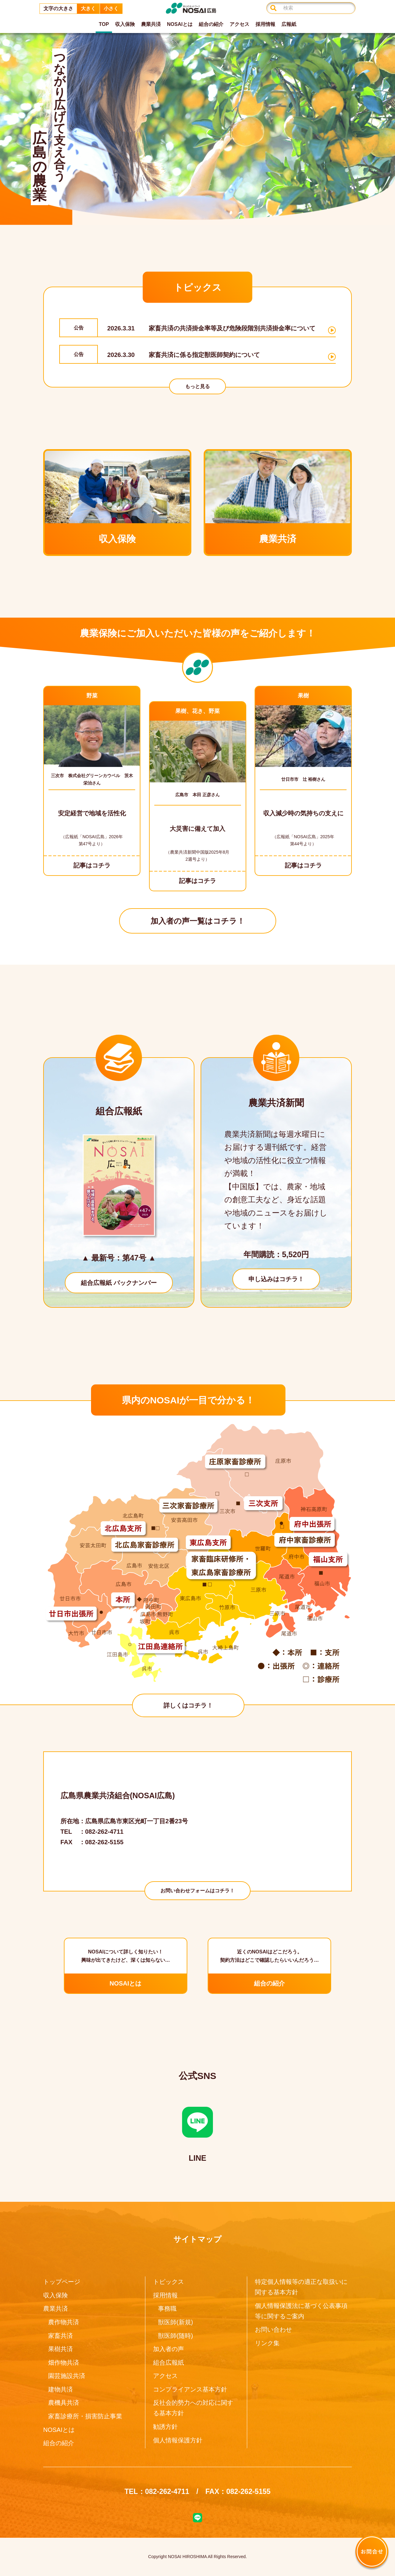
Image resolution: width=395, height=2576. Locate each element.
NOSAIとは (180, 24)
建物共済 (60, 2389)
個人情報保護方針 (177, 2440)
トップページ (61, 2281)
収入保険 (125, 24)
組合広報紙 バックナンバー (119, 1282)
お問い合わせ (273, 2329)
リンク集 (267, 2343)
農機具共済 (63, 2402)
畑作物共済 (63, 2362)
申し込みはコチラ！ (276, 1279)
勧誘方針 (165, 2426)
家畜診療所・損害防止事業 (85, 2416)
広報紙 (288, 24)
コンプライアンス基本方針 (190, 2389)
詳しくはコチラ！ (188, 1705)
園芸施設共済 (66, 2375)
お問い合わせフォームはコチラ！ (197, 1890)
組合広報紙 (168, 2362)
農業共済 (151, 24)
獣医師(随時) (175, 2335)
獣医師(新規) (175, 2322)
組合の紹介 (211, 24)
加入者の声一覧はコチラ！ (198, 921)
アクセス (239, 24)
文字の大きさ (58, 8)
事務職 (167, 2308)
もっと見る (197, 386)
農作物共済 (63, 2322)
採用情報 (265, 24)
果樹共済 (60, 2349)
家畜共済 (60, 2335)
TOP (104, 24)
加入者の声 (168, 2349)
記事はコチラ (91, 865)
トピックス (168, 2281)
